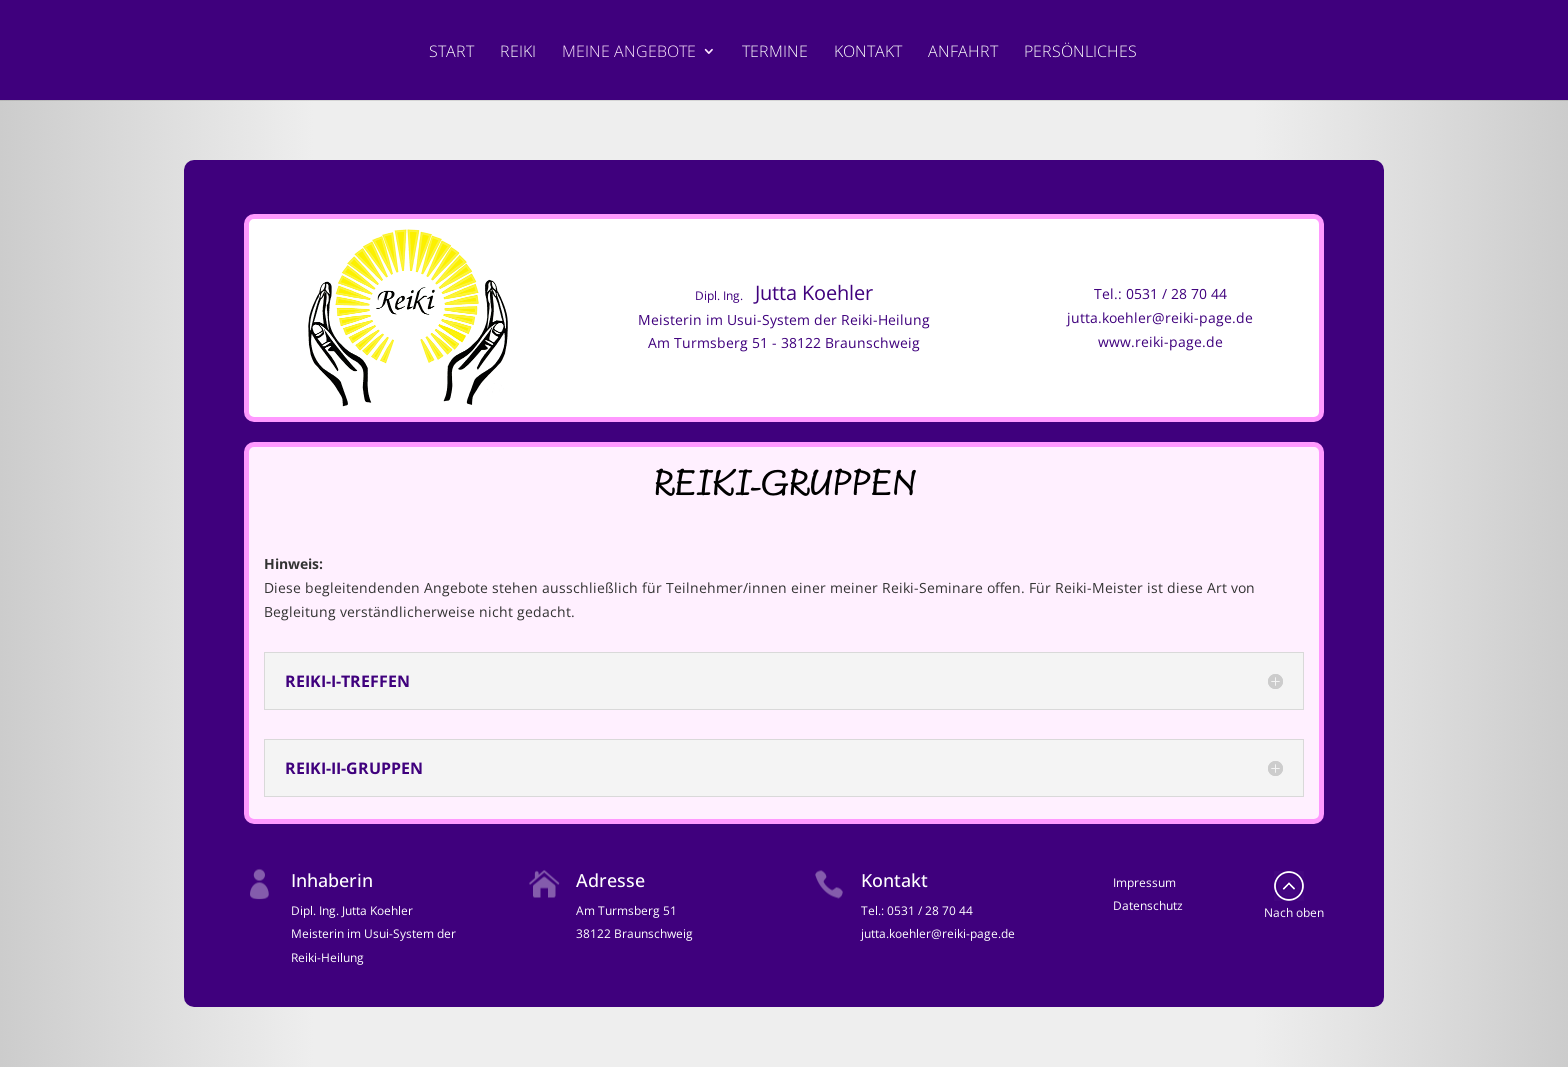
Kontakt (868, 53)
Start (451, 53)
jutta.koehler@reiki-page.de (1160, 317)
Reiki (518, 53)
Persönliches (1080, 53)
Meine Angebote (629, 53)
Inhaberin (332, 880)
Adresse (610, 880)
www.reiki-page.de (1160, 341)
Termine (775, 53)
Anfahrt (963, 53)
